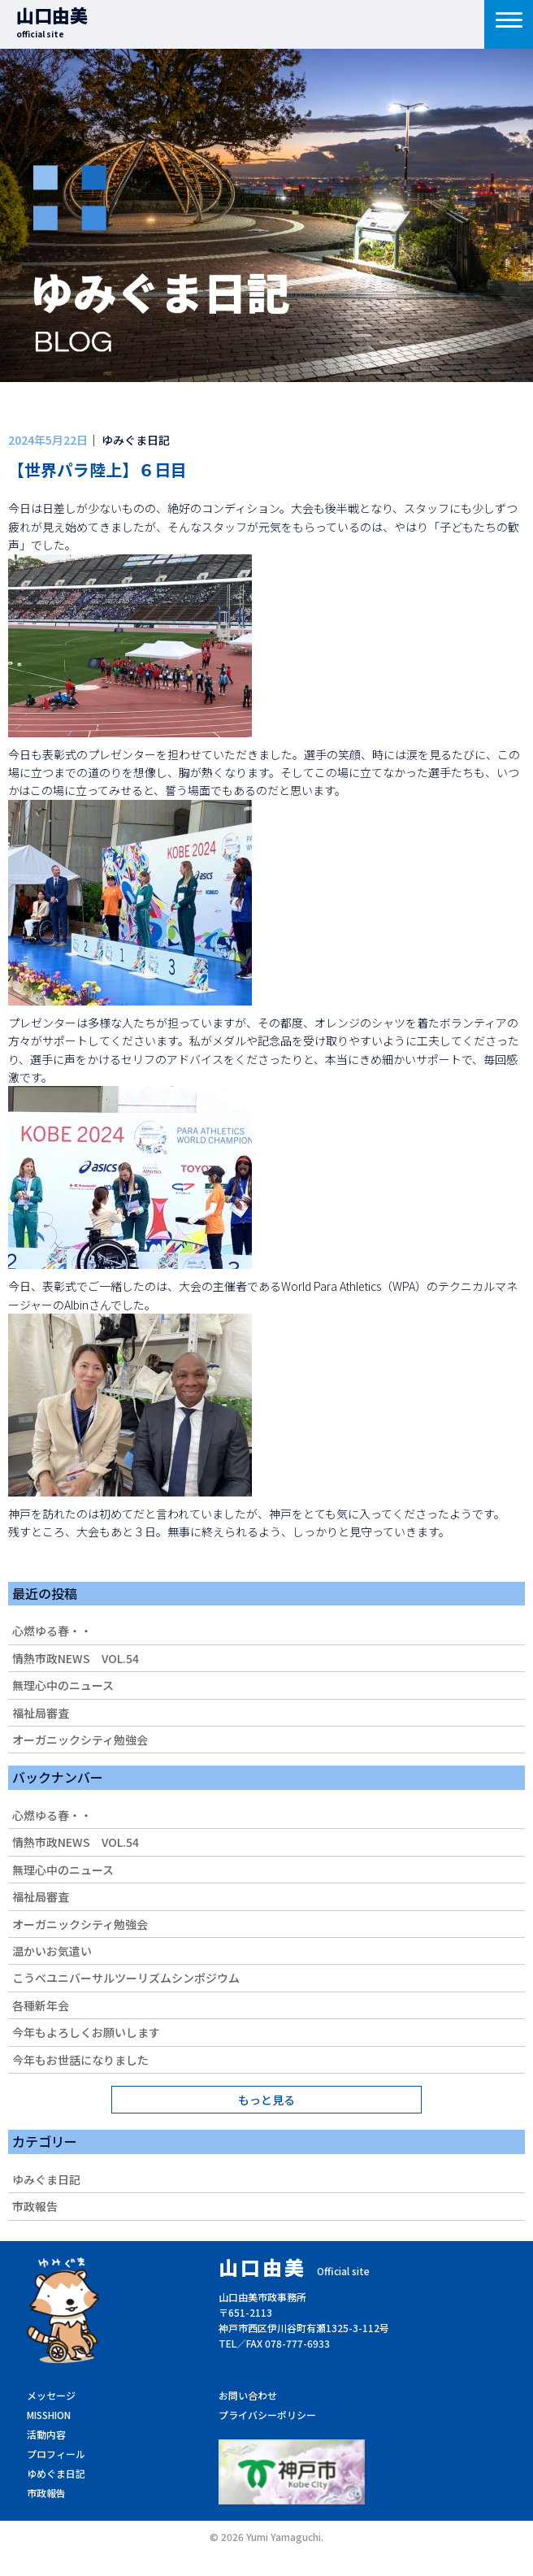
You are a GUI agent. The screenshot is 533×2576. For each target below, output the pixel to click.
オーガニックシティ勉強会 (80, 1739)
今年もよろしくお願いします (86, 2032)
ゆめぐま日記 (56, 2473)
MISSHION (49, 2415)
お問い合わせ (248, 2395)
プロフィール (56, 2454)
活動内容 (46, 2434)
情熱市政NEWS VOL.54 (75, 1658)
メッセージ (51, 2395)
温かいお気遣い (52, 1951)
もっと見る (266, 2100)
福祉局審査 (40, 1713)
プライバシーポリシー (267, 2415)
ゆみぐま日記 (46, 2179)
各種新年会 (40, 2005)
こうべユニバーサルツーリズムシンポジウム (126, 1978)
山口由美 (52, 21)
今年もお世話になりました (80, 2060)
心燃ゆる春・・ (52, 1630)
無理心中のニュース (63, 1685)
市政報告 (35, 2206)
